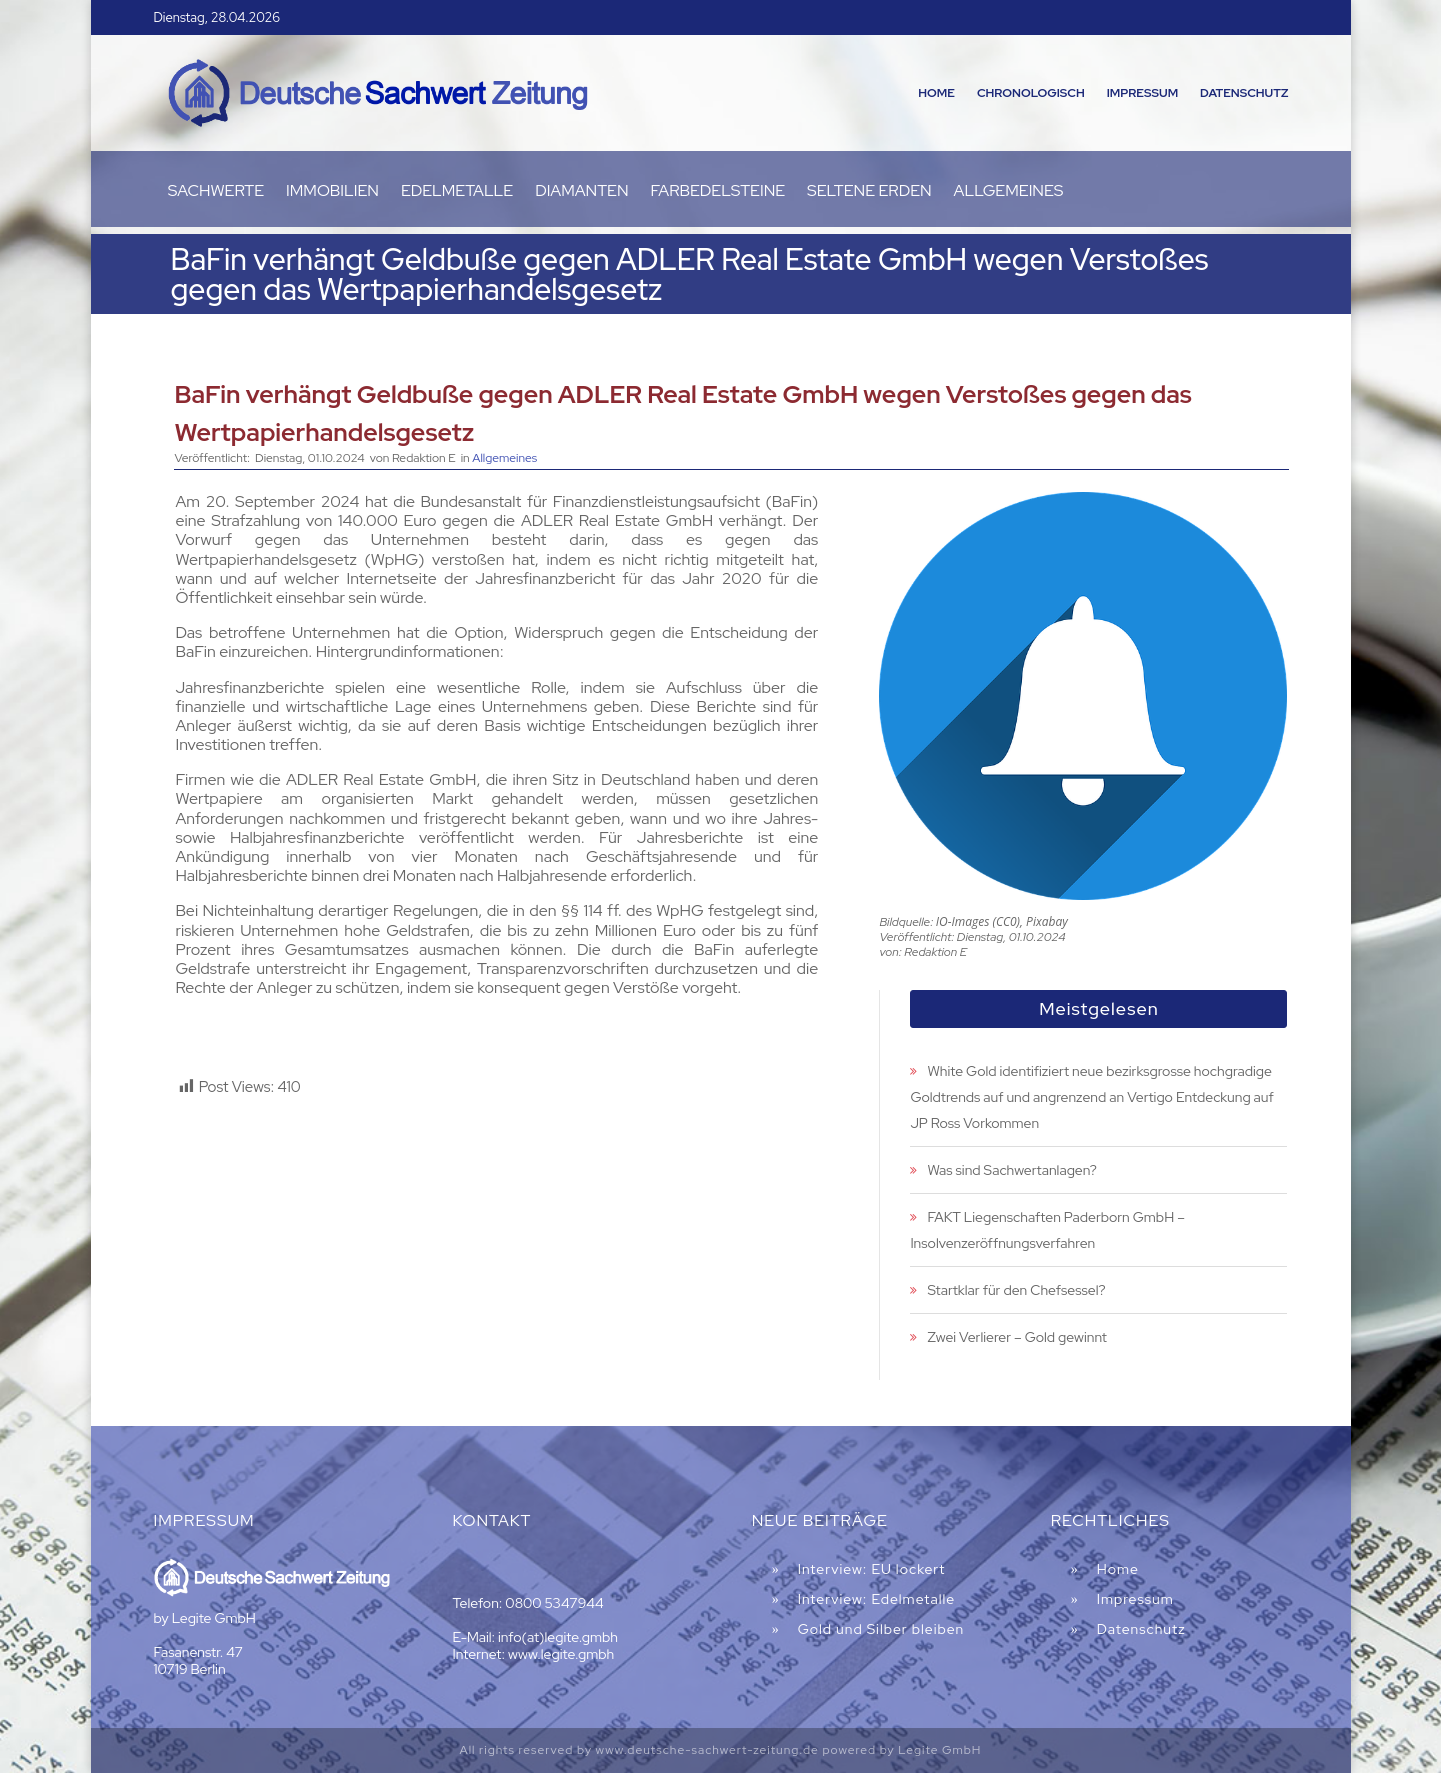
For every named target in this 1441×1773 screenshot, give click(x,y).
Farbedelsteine (718, 192)
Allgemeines (1009, 192)
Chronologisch (1031, 93)
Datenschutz (1244, 93)
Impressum (1142, 93)
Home (936, 93)
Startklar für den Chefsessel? (1016, 1290)
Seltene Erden (869, 192)
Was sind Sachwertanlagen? (1011, 1170)
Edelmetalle (457, 192)
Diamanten (581, 192)
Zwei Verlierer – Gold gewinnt (1017, 1337)
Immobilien (332, 192)
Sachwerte (216, 192)
